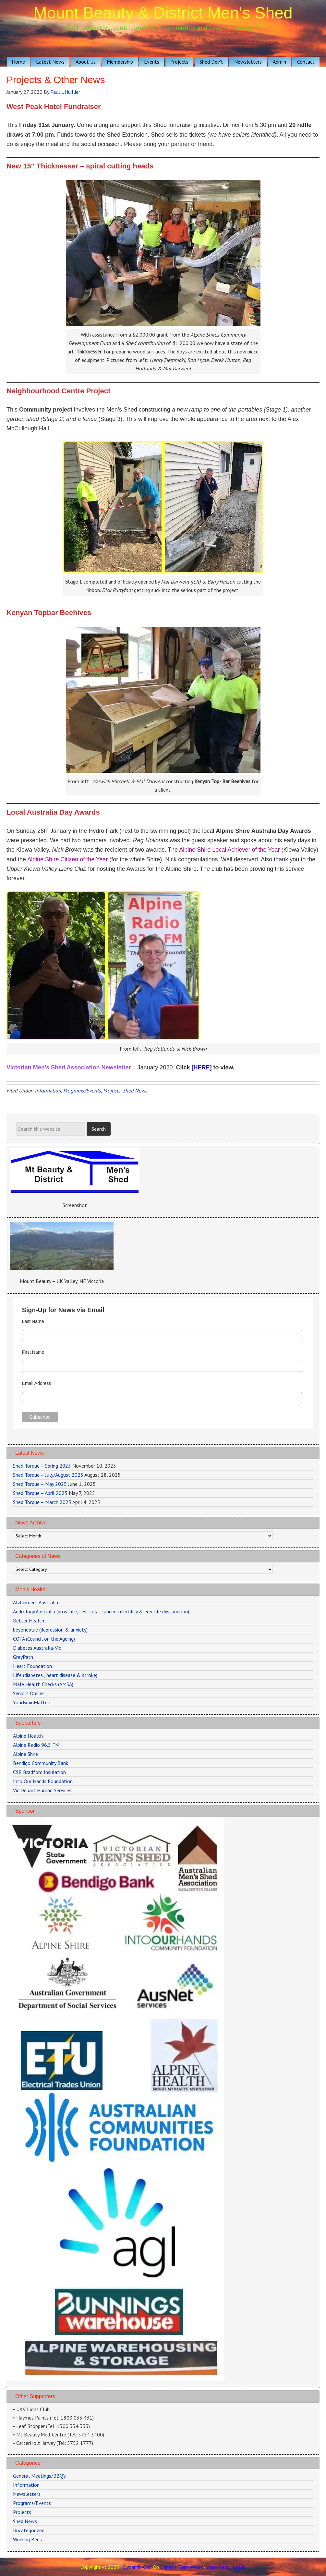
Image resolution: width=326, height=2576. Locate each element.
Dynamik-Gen (137, 2567)
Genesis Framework (181, 2567)
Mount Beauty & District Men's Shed (163, 13)
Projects (111, 1090)
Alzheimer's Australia (35, 1602)
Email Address (36, 1383)
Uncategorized (28, 2530)
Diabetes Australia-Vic (37, 1648)
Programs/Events (82, 1090)
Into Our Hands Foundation (43, 1781)
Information (48, 1090)
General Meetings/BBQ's (39, 2475)
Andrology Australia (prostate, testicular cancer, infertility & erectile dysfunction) (101, 1611)
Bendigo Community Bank (40, 1763)
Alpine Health (28, 1735)
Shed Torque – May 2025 (40, 1484)
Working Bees (27, 2539)
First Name (33, 1352)
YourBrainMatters (32, 1702)
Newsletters (27, 2494)
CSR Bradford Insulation (39, 1772)
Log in (239, 2567)
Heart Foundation (32, 1666)
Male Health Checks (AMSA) (43, 1684)
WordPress (217, 2567)
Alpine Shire (25, 1754)
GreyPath (23, 1657)
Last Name (33, 1321)
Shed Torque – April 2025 (40, 1493)
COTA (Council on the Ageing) (44, 1638)
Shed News (135, 1090)
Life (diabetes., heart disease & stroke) (55, 1675)
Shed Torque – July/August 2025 (48, 1475)
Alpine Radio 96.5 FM (36, 1745)
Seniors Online (28, 1693)
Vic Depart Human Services (42, 1790)
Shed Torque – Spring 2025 (42, 1465)
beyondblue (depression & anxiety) (50, 1629)
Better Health (28, 1620)
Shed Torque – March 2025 (42, 1502)
